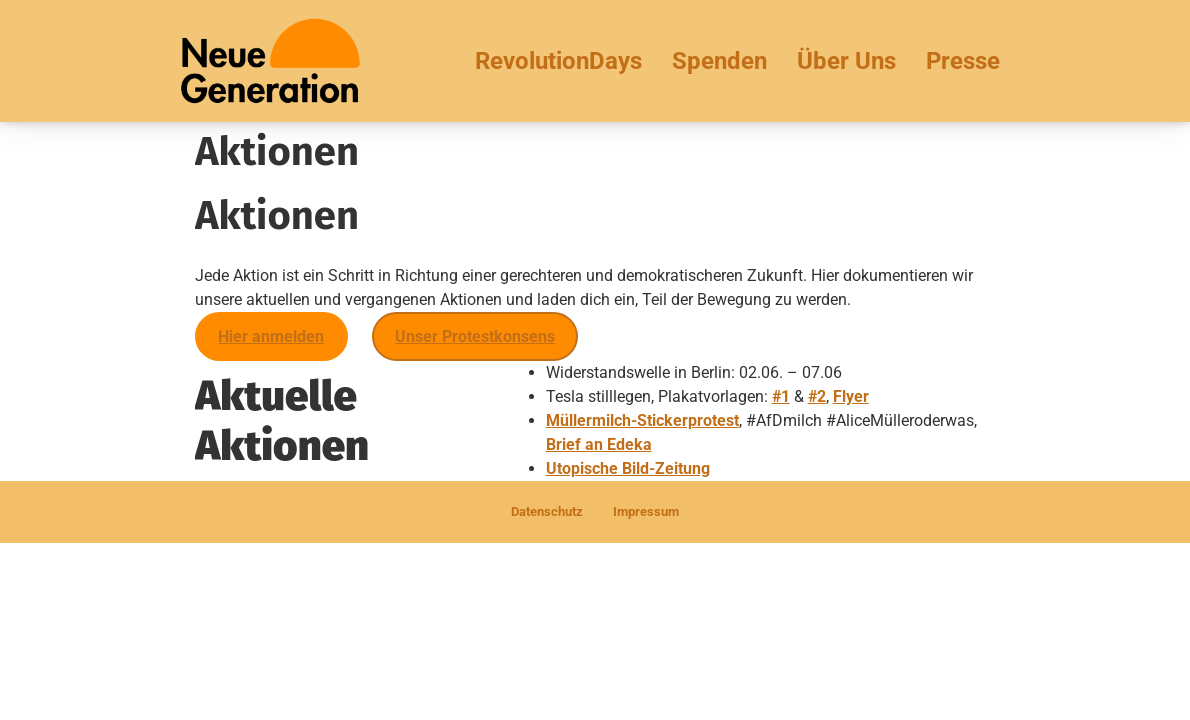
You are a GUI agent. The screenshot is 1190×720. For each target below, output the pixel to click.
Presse (963, 61)
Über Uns (846, 61)
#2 (817, 396)
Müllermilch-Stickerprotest (642, 420)
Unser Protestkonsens (475, 336)
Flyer (851, 396)
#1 (781, 396)
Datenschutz (547, 511)
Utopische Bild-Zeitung (628, 468)
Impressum (646, 511)
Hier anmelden (271, 336)
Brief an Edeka (599, 444)
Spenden (719, 61)
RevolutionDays (558, 61)
